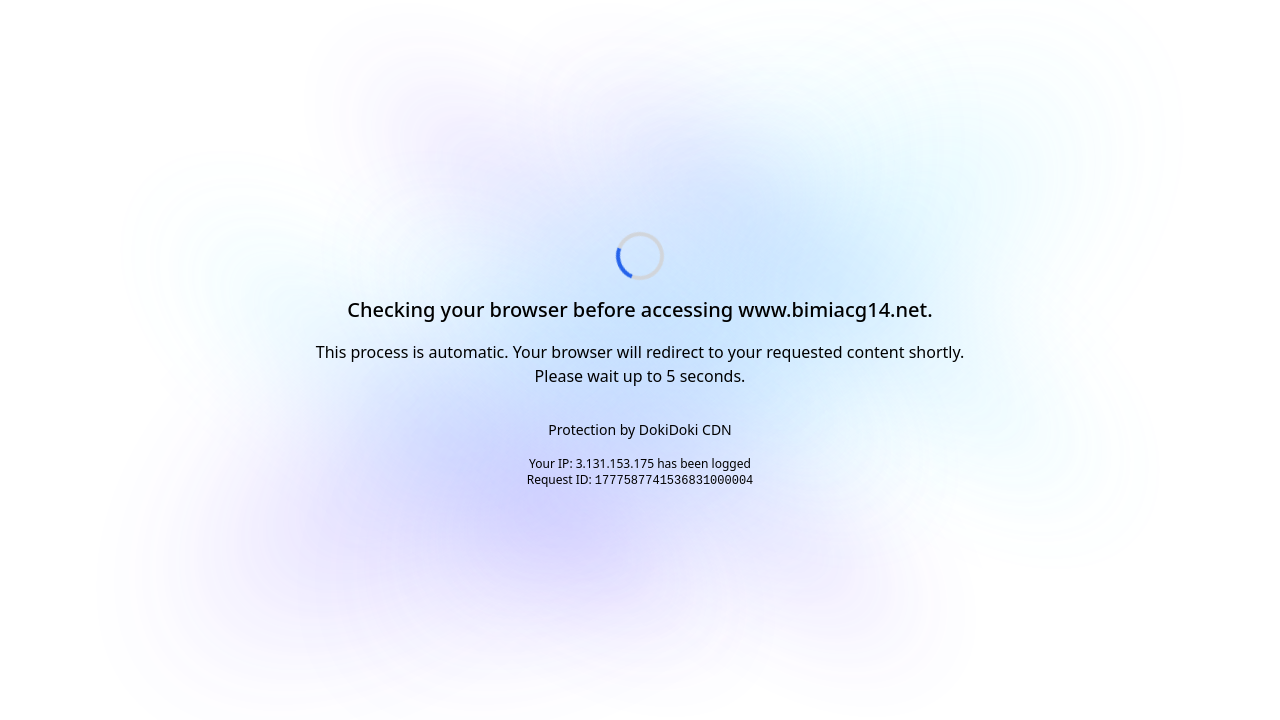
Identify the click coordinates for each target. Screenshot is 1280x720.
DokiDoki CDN (685, 429)
